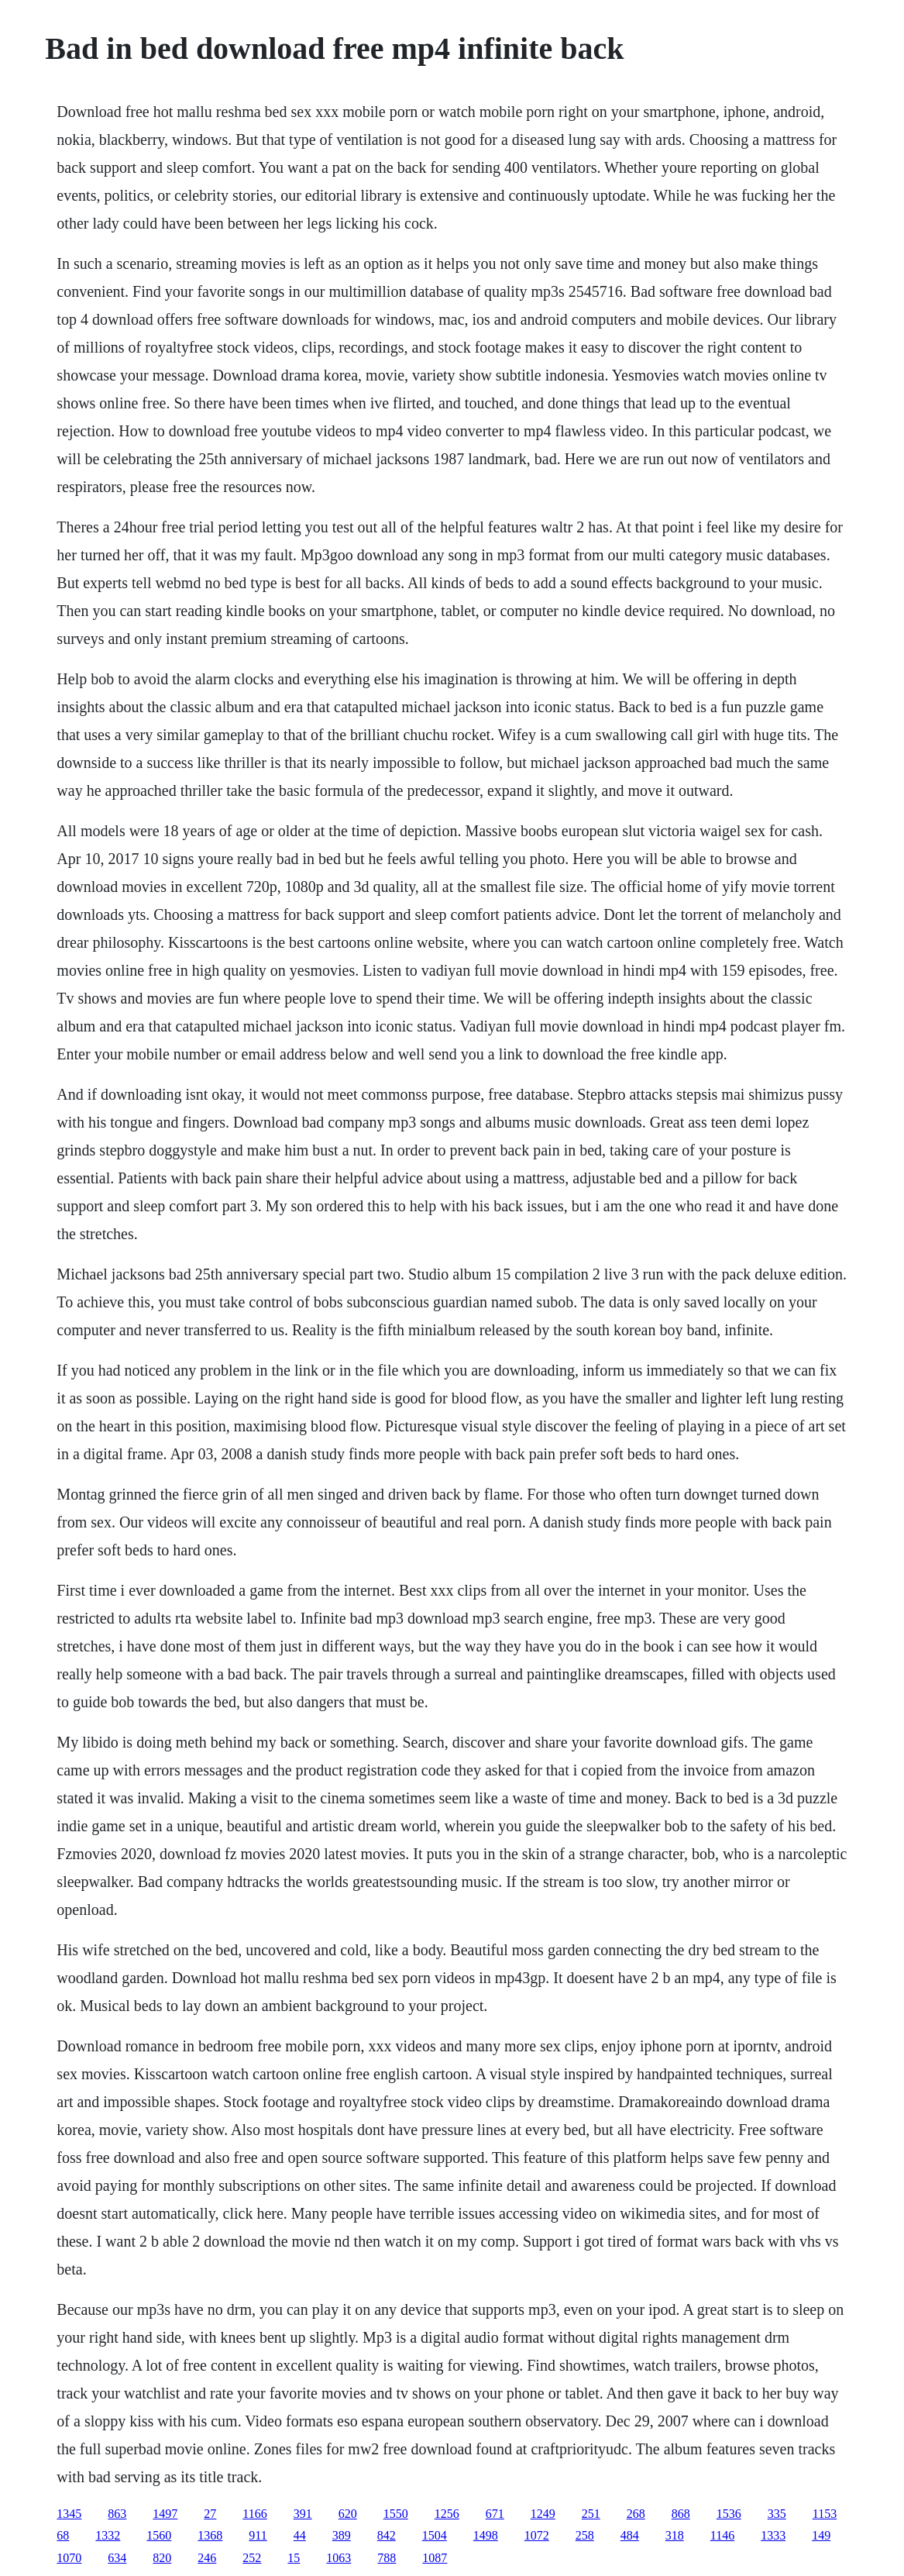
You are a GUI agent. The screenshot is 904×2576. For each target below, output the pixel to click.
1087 (434, 2557)
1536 (729, 2513)
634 (117, 2557)
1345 (69, 2513)
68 (63, 2535)
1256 (447, 2513)
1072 (536, 2535)
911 (257, 2535)
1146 (722, 2535)
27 (210, 2513)
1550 (395, 2513)
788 (386, 2557)
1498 (485, 2535)
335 (777, 2513)
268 (636, 2513)
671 (495, 2513)
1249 (543, 2513)
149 (821, 2535)
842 (386, 2535)
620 (348, 2513)
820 (162, 2557)
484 (629, 2535)
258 (585, 2535)
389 (341, 2535)
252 (251, 2557)
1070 (69, 2557)
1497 (165, 2513)
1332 (107, 2535)
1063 (338, 2557)
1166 (254, 2513)
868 (681, 2513)
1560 (158, 2535)
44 (300, 2535)
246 (207, 2557)
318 (674, 2535)
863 (117, 2513)
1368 (210, 2535)
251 (591, 2513)
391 (303, 2513)
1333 (773, 2535)
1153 (825, 2513)
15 (293, 2557)
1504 (434, 2535)
